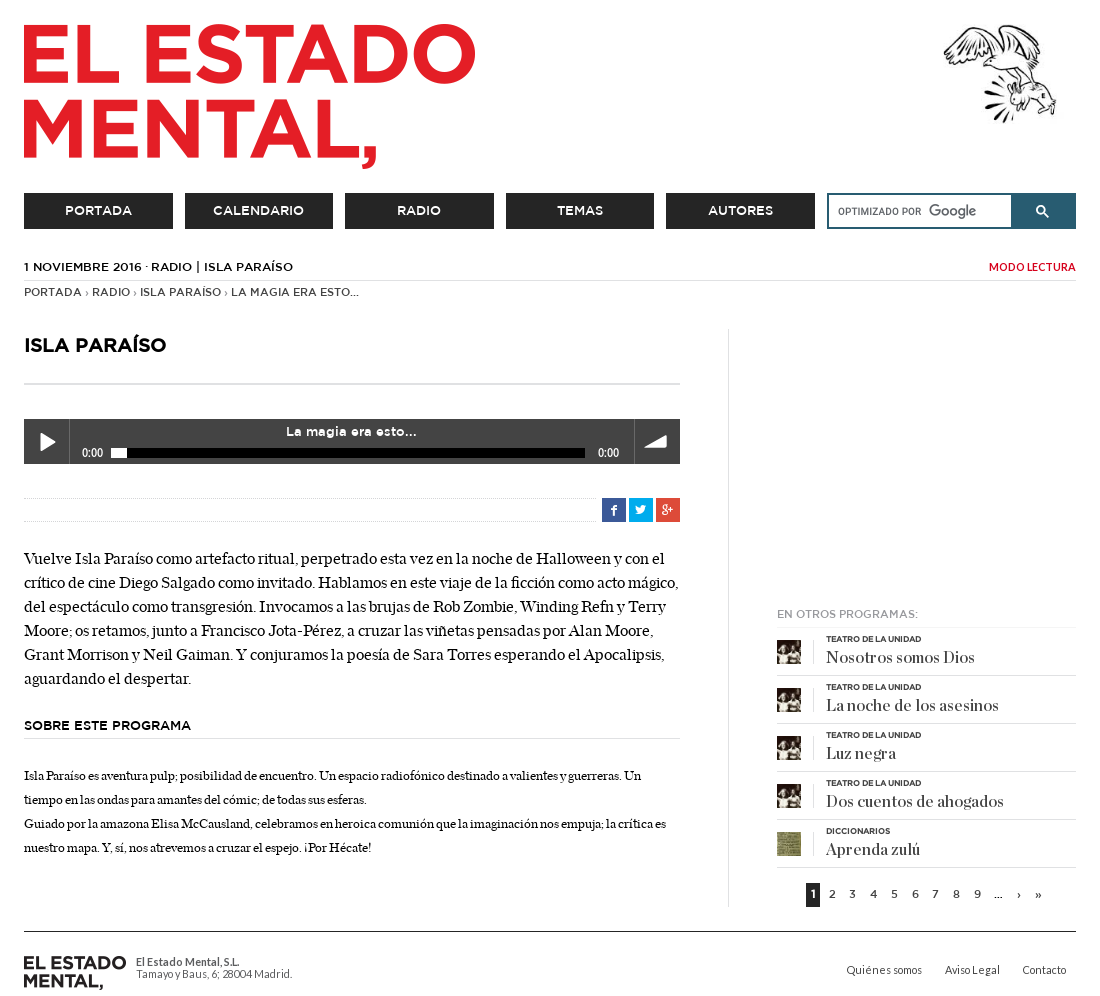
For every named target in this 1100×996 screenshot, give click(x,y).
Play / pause (46, 441)
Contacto (1044, 970)
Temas (580, 211)
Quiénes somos (884, 970)
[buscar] (913, 211)
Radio (419, 211)
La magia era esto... (295, 293)
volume (657, 441)
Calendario (258, 211)
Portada (98, 211)
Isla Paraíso (180, 293)
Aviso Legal (972, 970)
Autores (740, 211)
